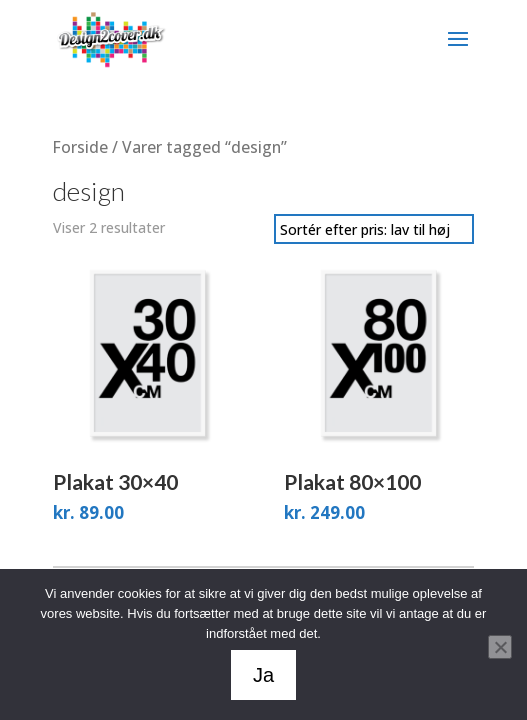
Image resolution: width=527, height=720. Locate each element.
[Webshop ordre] (374, 229)
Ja (263, 675)
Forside (80, 147)
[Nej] (500, 647)
